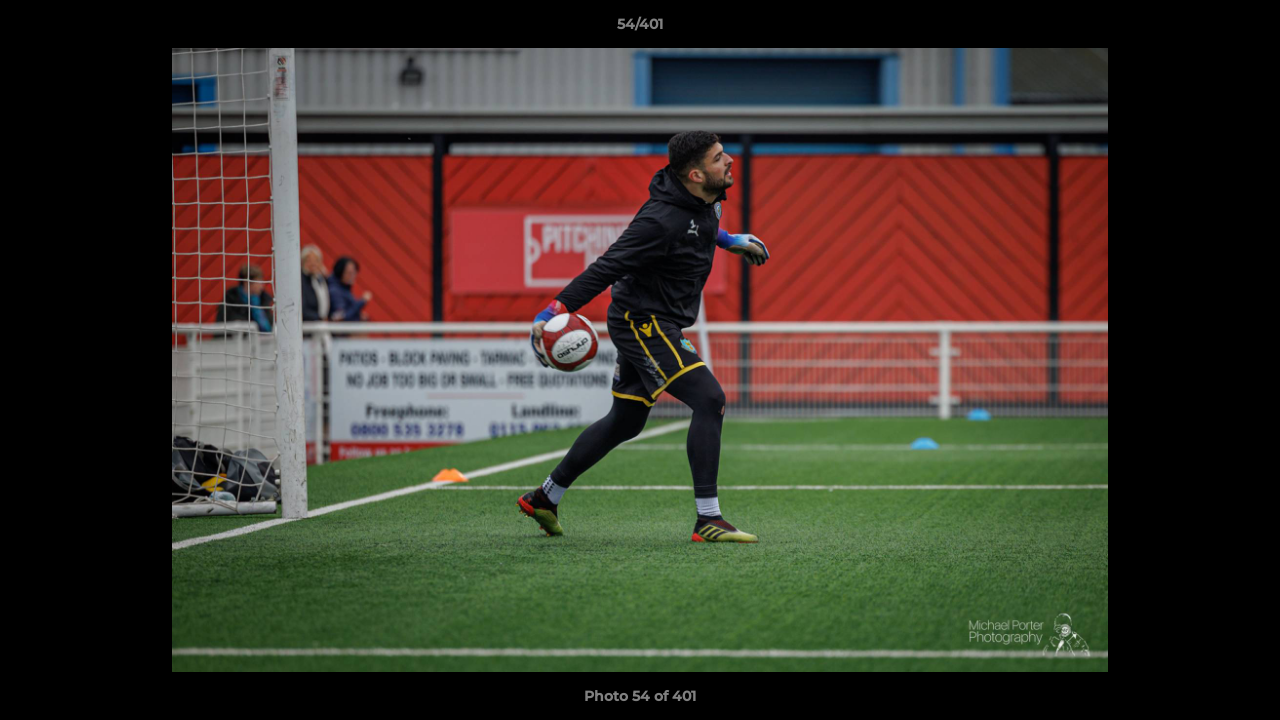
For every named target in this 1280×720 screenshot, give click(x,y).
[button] (1244, 29)
